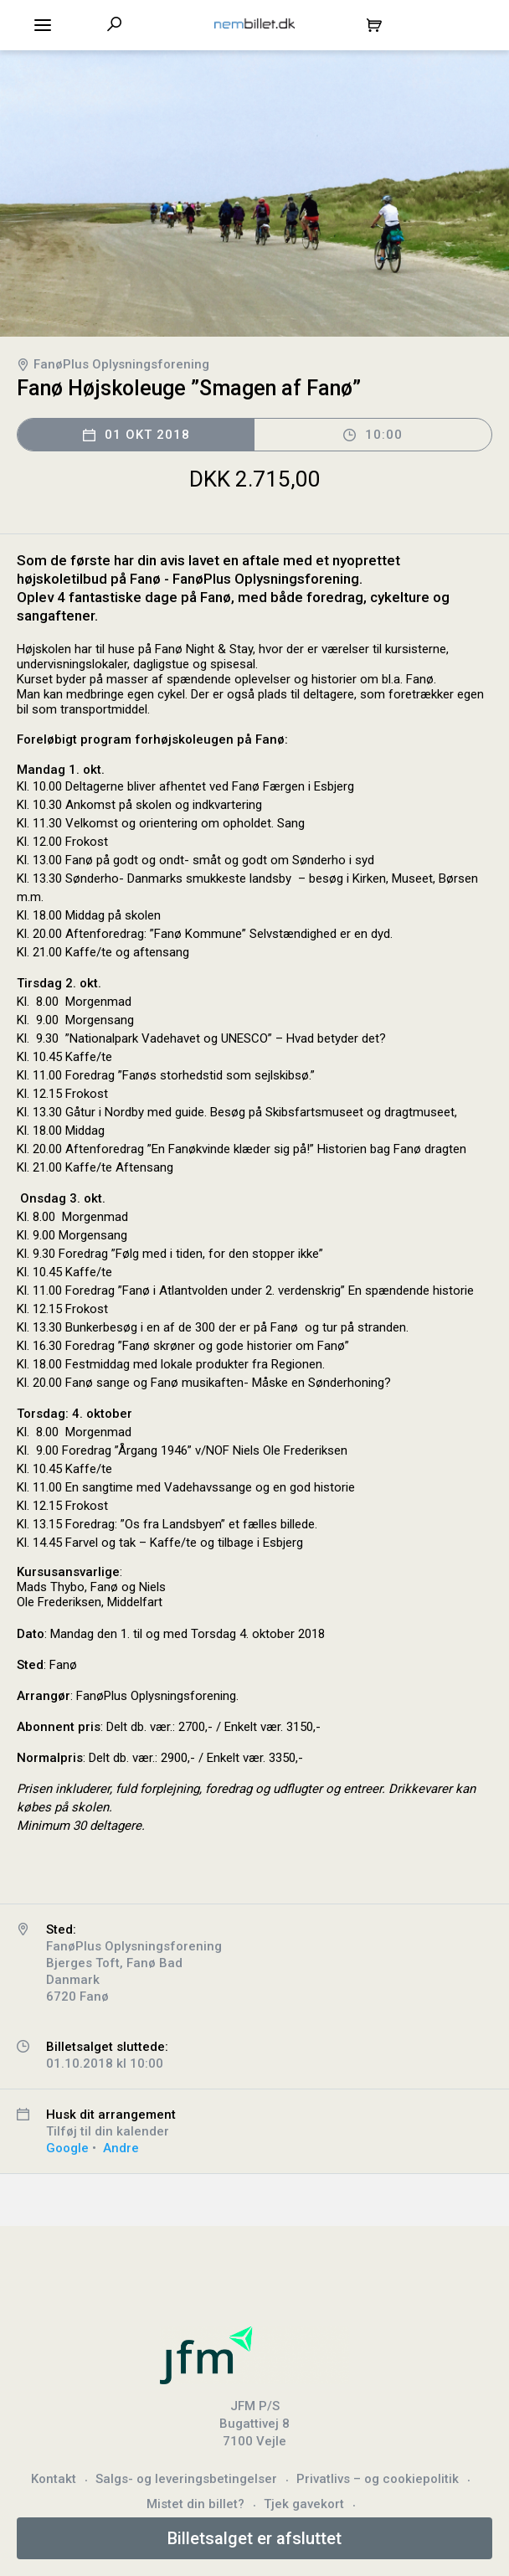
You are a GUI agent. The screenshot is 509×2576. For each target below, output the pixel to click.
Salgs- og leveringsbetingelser (186, 2478)
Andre (121, 2148)
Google (67, 2148)
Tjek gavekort (304, 2504)
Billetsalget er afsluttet (254, 2538)
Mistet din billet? (195, 2504)
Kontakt (53, 2478)
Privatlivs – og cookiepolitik (377, 2478)
